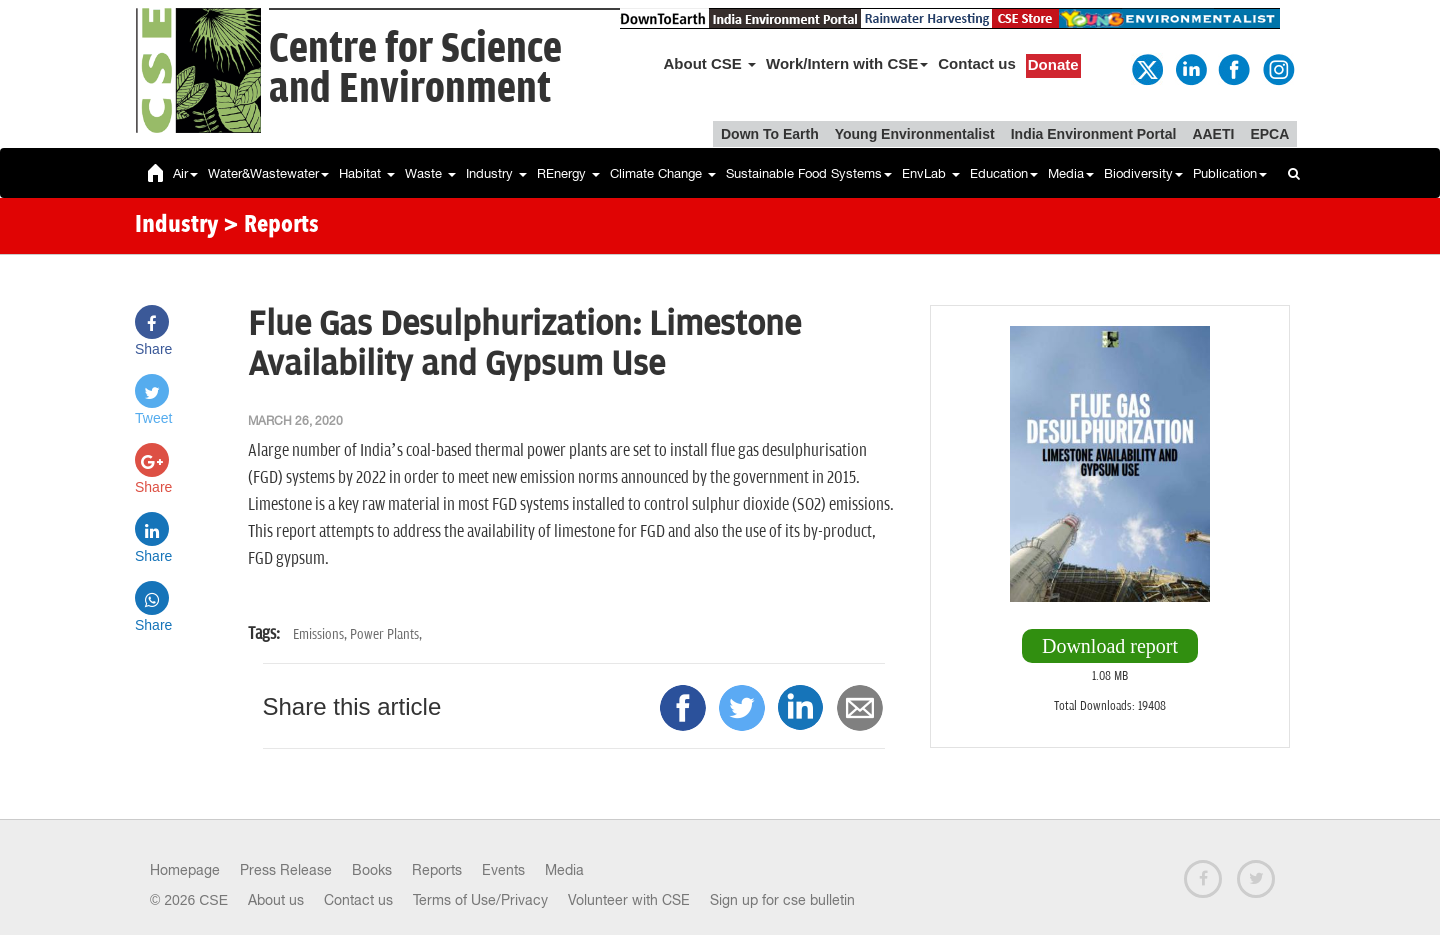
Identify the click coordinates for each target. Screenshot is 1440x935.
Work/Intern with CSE (847, 63)
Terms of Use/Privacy (480, 900)
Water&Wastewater (268, 173)
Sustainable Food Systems (809, 173)
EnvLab (931, 173)
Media (1071, 173)
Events (503, 870)
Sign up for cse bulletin (782, 900)
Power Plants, (386, 634)
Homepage (185, 870)
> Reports (271, 226)
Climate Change (663, 173)
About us (276, 900)
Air (185, 173)
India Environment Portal (1094, 134)
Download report (1110, 646)
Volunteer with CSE (629, 900)
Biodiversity (1143, 173)
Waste (430, 173)
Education (1004, 173)
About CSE (710, 63)
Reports (437, 870)
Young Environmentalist (915, 134)
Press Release (286, 870)
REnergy (568, 173)
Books (372, 870)
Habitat (367, 173)
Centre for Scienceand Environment (415, 69)
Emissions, (321, 634)
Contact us (977, 63)
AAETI (1213, 134)
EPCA (1269, 134)
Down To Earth (770, 134)
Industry (496, 173)
